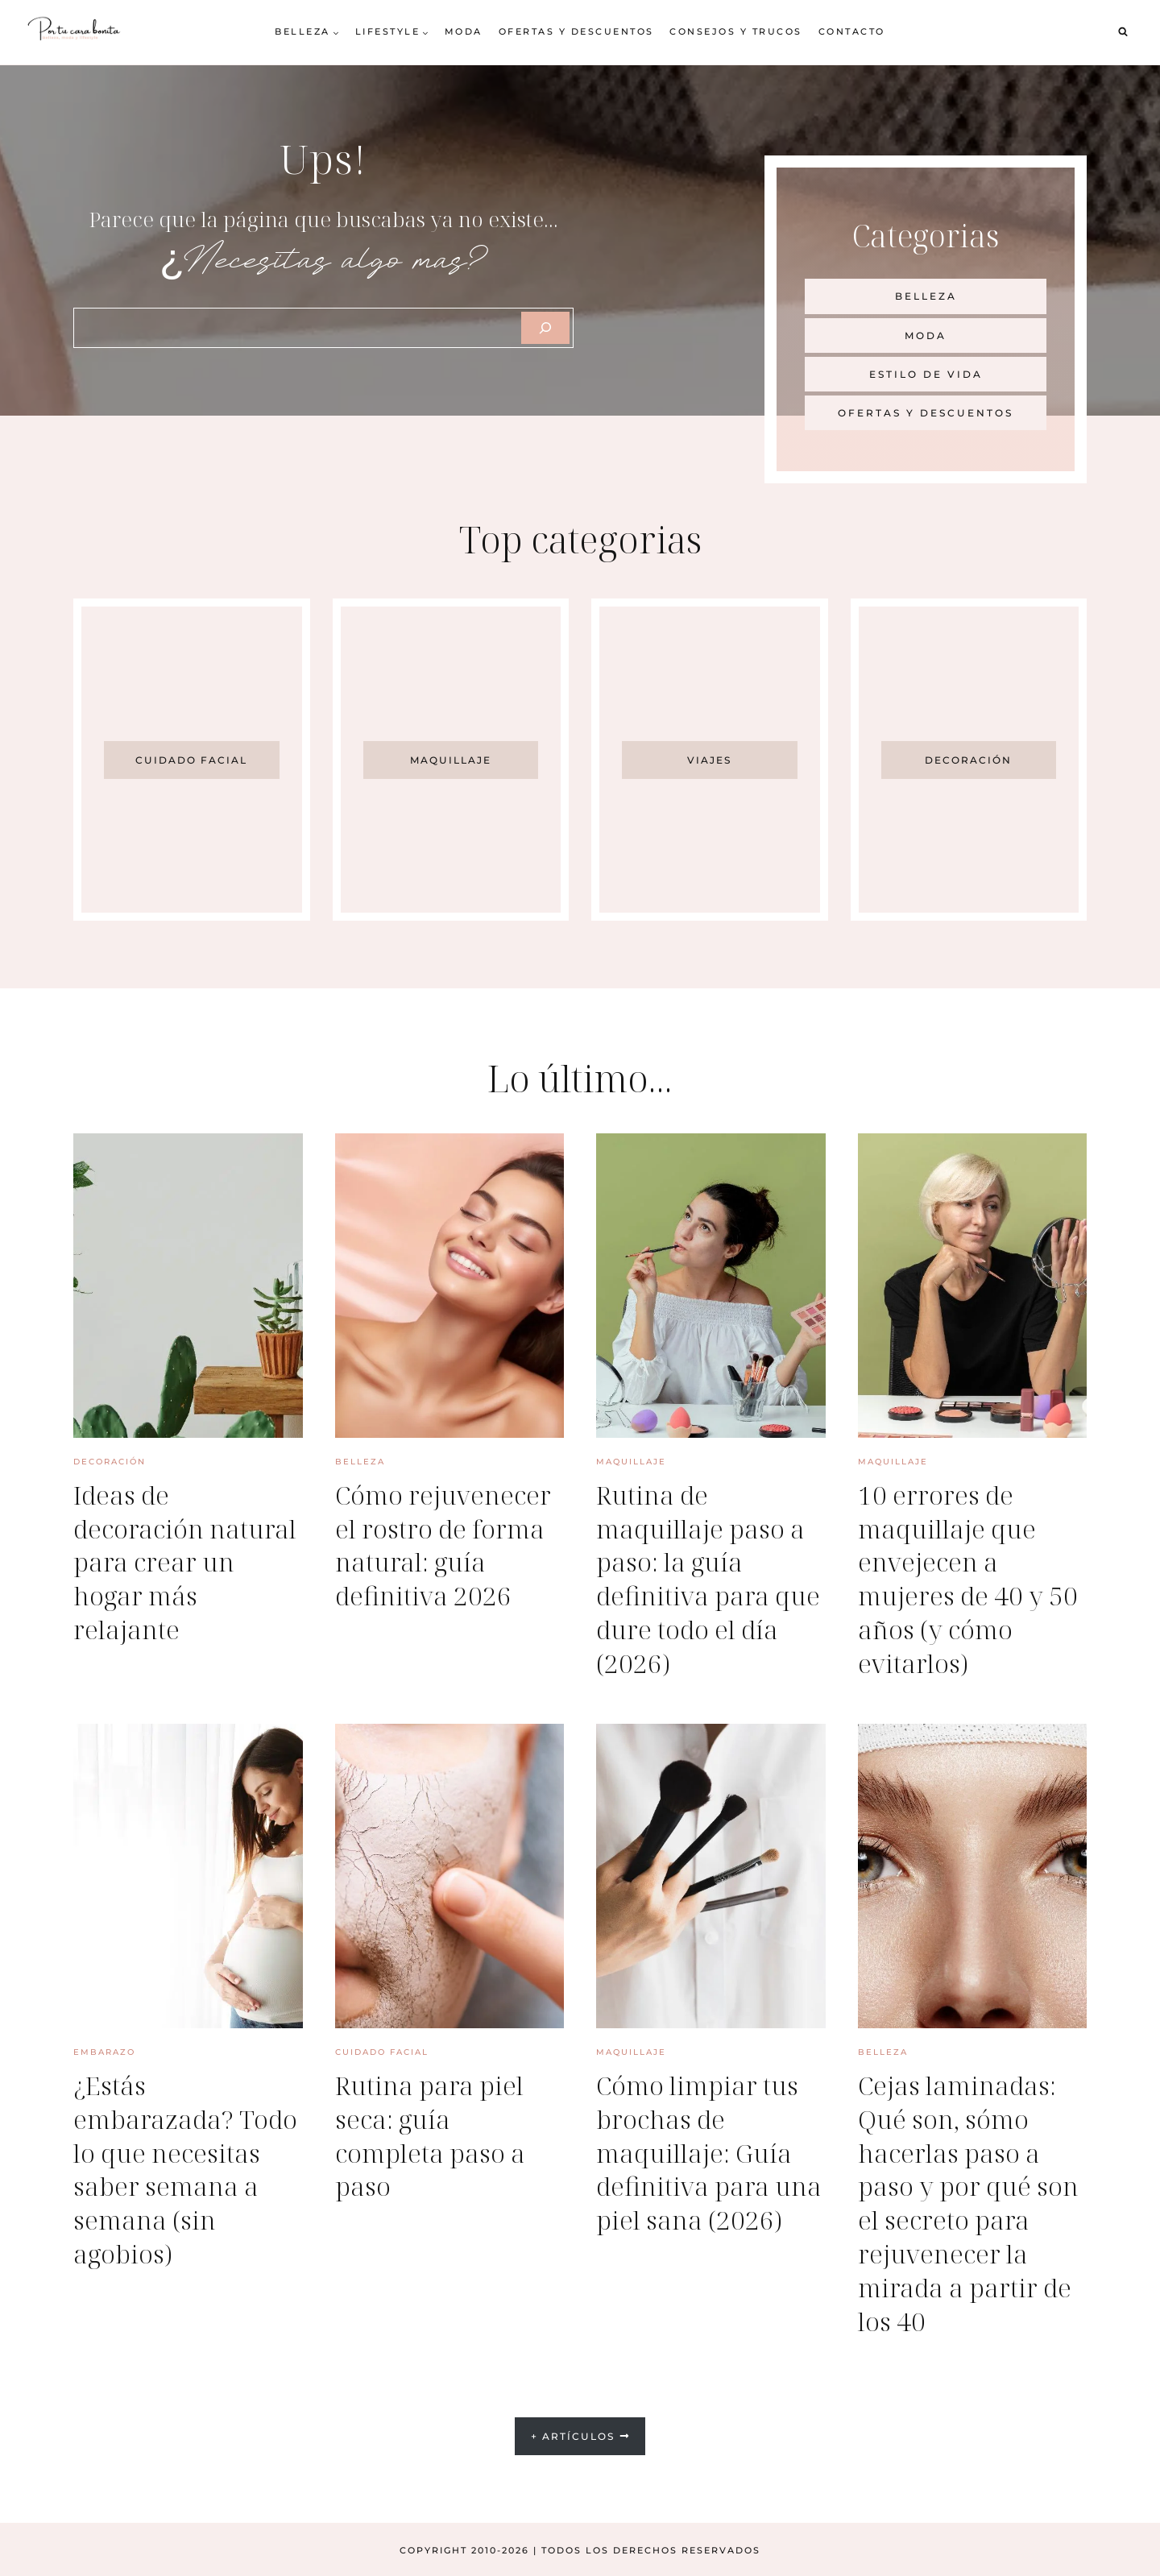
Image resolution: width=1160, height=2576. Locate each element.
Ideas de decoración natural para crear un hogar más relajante (187, 1561)
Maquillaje (631, 1461)
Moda (464, 31)
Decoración (109, 1461)
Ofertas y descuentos (576, 31)
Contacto (851, 31)
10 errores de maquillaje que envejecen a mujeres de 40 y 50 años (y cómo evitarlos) (970, 1578)
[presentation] (188, 1285)
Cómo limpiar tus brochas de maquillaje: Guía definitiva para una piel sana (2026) (699, 2167)
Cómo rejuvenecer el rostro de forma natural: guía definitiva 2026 (444, 1545)
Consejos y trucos (735, 31)
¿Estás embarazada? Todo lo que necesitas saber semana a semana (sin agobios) (187, 2167)
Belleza (360, 1461)
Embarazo (104, 2051)
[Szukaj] (545, 328)
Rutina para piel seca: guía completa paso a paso (431, 2133)
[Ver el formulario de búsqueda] (1123, 32)
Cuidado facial (382, 2051)
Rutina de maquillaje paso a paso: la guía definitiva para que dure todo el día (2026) (710, 1578)
